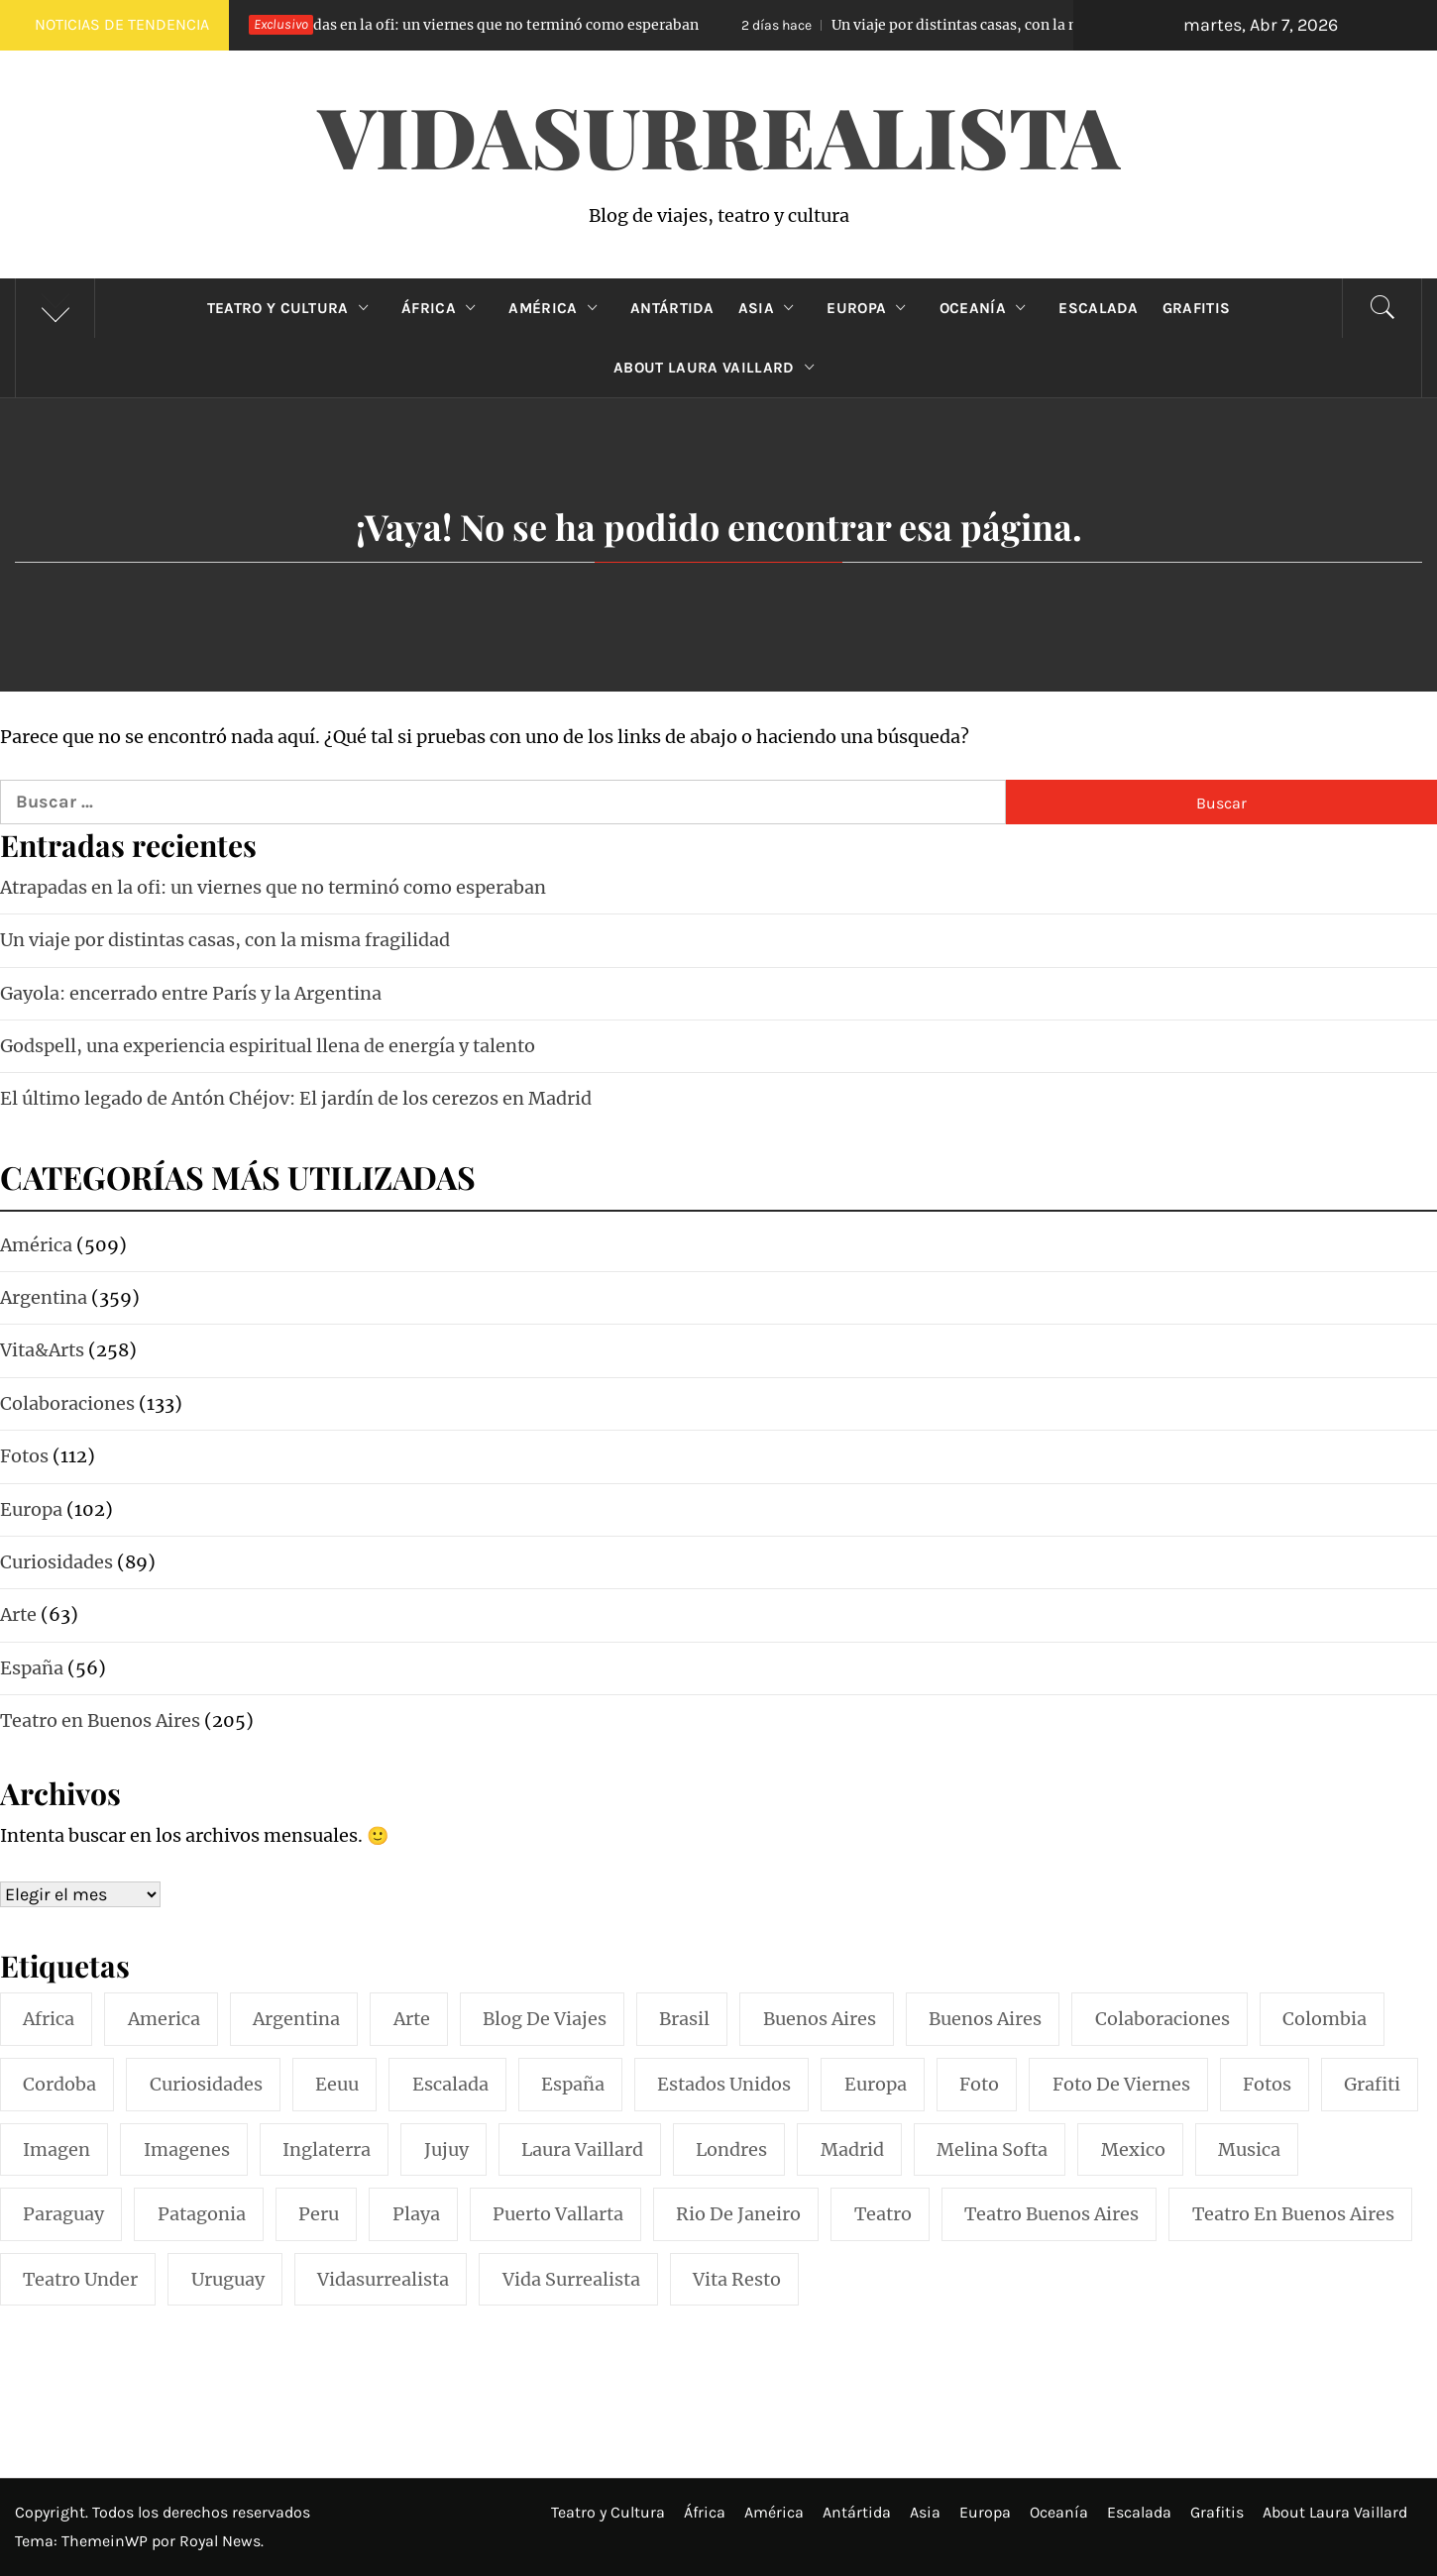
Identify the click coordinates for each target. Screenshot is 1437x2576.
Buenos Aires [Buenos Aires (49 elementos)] (985, 2018)
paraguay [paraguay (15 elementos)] (63, 2213)
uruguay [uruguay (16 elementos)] (228, 2279)
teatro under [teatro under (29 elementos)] (80, 2279)
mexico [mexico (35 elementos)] (1133, 2149)
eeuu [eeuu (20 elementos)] (337, 2084)
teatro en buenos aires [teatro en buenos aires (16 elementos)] (1293, 2213)
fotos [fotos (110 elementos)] (1267, 2084)
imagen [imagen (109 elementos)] (56, 2149)
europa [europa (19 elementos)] (875, 2084)
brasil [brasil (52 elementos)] (684, 2018)
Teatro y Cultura (292, 308)
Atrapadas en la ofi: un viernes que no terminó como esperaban (463, 25)
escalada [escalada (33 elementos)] (450, 2084)
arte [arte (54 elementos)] (411, 2018)
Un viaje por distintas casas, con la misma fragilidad (995, 25)
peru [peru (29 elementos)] (318, 2213)
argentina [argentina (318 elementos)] (296, 2018)
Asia (771, 308)
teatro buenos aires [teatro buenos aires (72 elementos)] (1051, 2213)
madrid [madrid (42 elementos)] (852, 2149)
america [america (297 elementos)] (164, 2018)
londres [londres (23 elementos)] (731, 2149)
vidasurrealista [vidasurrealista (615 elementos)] (383, 2279)
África (443, 308)
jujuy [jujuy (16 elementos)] (446, 2149)
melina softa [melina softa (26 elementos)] (992, 2149)
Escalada (1098, 308)
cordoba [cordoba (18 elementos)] (59, 2084)
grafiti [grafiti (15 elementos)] (1372, 2084)
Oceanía (988, 308)
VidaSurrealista (719, 134)
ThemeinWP (106, 2540)
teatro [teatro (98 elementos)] (883, 2213)
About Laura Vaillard (718, 367)
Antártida (672, 308)
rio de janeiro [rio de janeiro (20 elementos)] (738, 2213)
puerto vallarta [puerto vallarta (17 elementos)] (558, 2213)
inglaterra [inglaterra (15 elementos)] (326, 2149)
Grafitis (1196, 308)
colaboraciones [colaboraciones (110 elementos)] (1162, 2018)
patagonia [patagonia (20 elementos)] (202, 2213)
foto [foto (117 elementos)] (979, 2084)
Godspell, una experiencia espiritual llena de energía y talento (267, 1045)
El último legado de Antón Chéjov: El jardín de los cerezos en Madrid (296, 1098)
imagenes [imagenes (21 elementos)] (187, 2149)
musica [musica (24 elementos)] (1249, 2149)
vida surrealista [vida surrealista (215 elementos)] (571, 2279)
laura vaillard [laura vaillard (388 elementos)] (582, 2149)
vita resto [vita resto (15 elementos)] (737, 2279)
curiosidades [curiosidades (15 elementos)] (206, 2084)
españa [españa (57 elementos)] (573, 2084)
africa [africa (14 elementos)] (48, 2018)
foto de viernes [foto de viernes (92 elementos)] (1121, 2084)
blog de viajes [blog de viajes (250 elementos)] (545, 2018)
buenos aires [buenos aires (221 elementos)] (819, 2018)
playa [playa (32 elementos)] (416, 2213)
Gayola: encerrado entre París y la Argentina (191, 993)
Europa (871, 308)
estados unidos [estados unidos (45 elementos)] (724, 2084)
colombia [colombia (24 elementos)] (1324, 2018)
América (557, 308)
